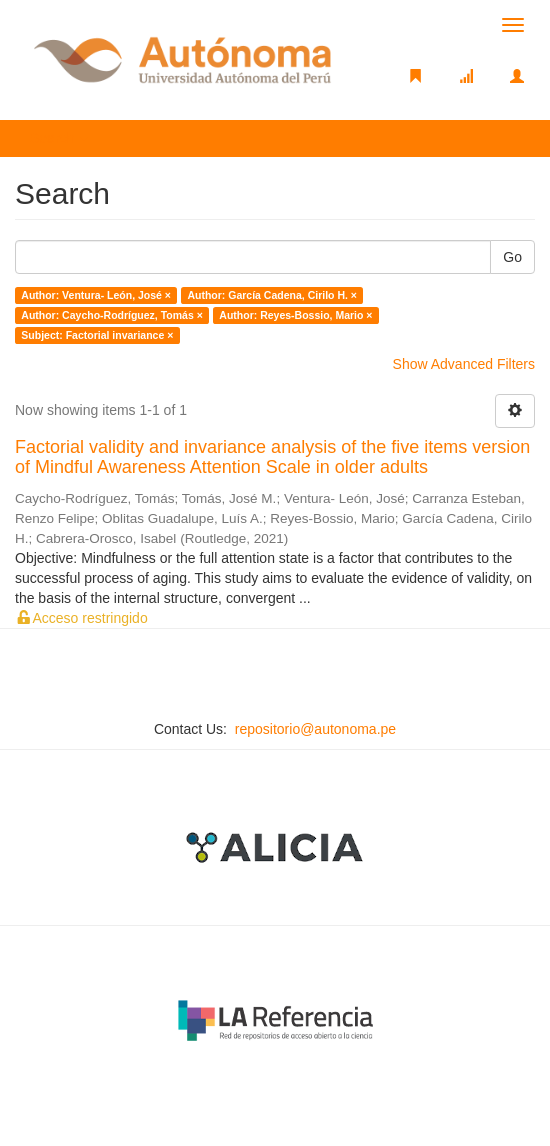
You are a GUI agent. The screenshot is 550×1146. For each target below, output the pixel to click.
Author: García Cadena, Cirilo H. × (272, 295)
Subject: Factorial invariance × (97, 335)
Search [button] (59, 138)
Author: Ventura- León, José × (96, 295)
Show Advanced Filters (464, 364)
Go (512, 257)
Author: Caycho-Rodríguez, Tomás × (112, 315)
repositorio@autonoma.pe (315, 729)
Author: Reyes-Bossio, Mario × (295, 315)
